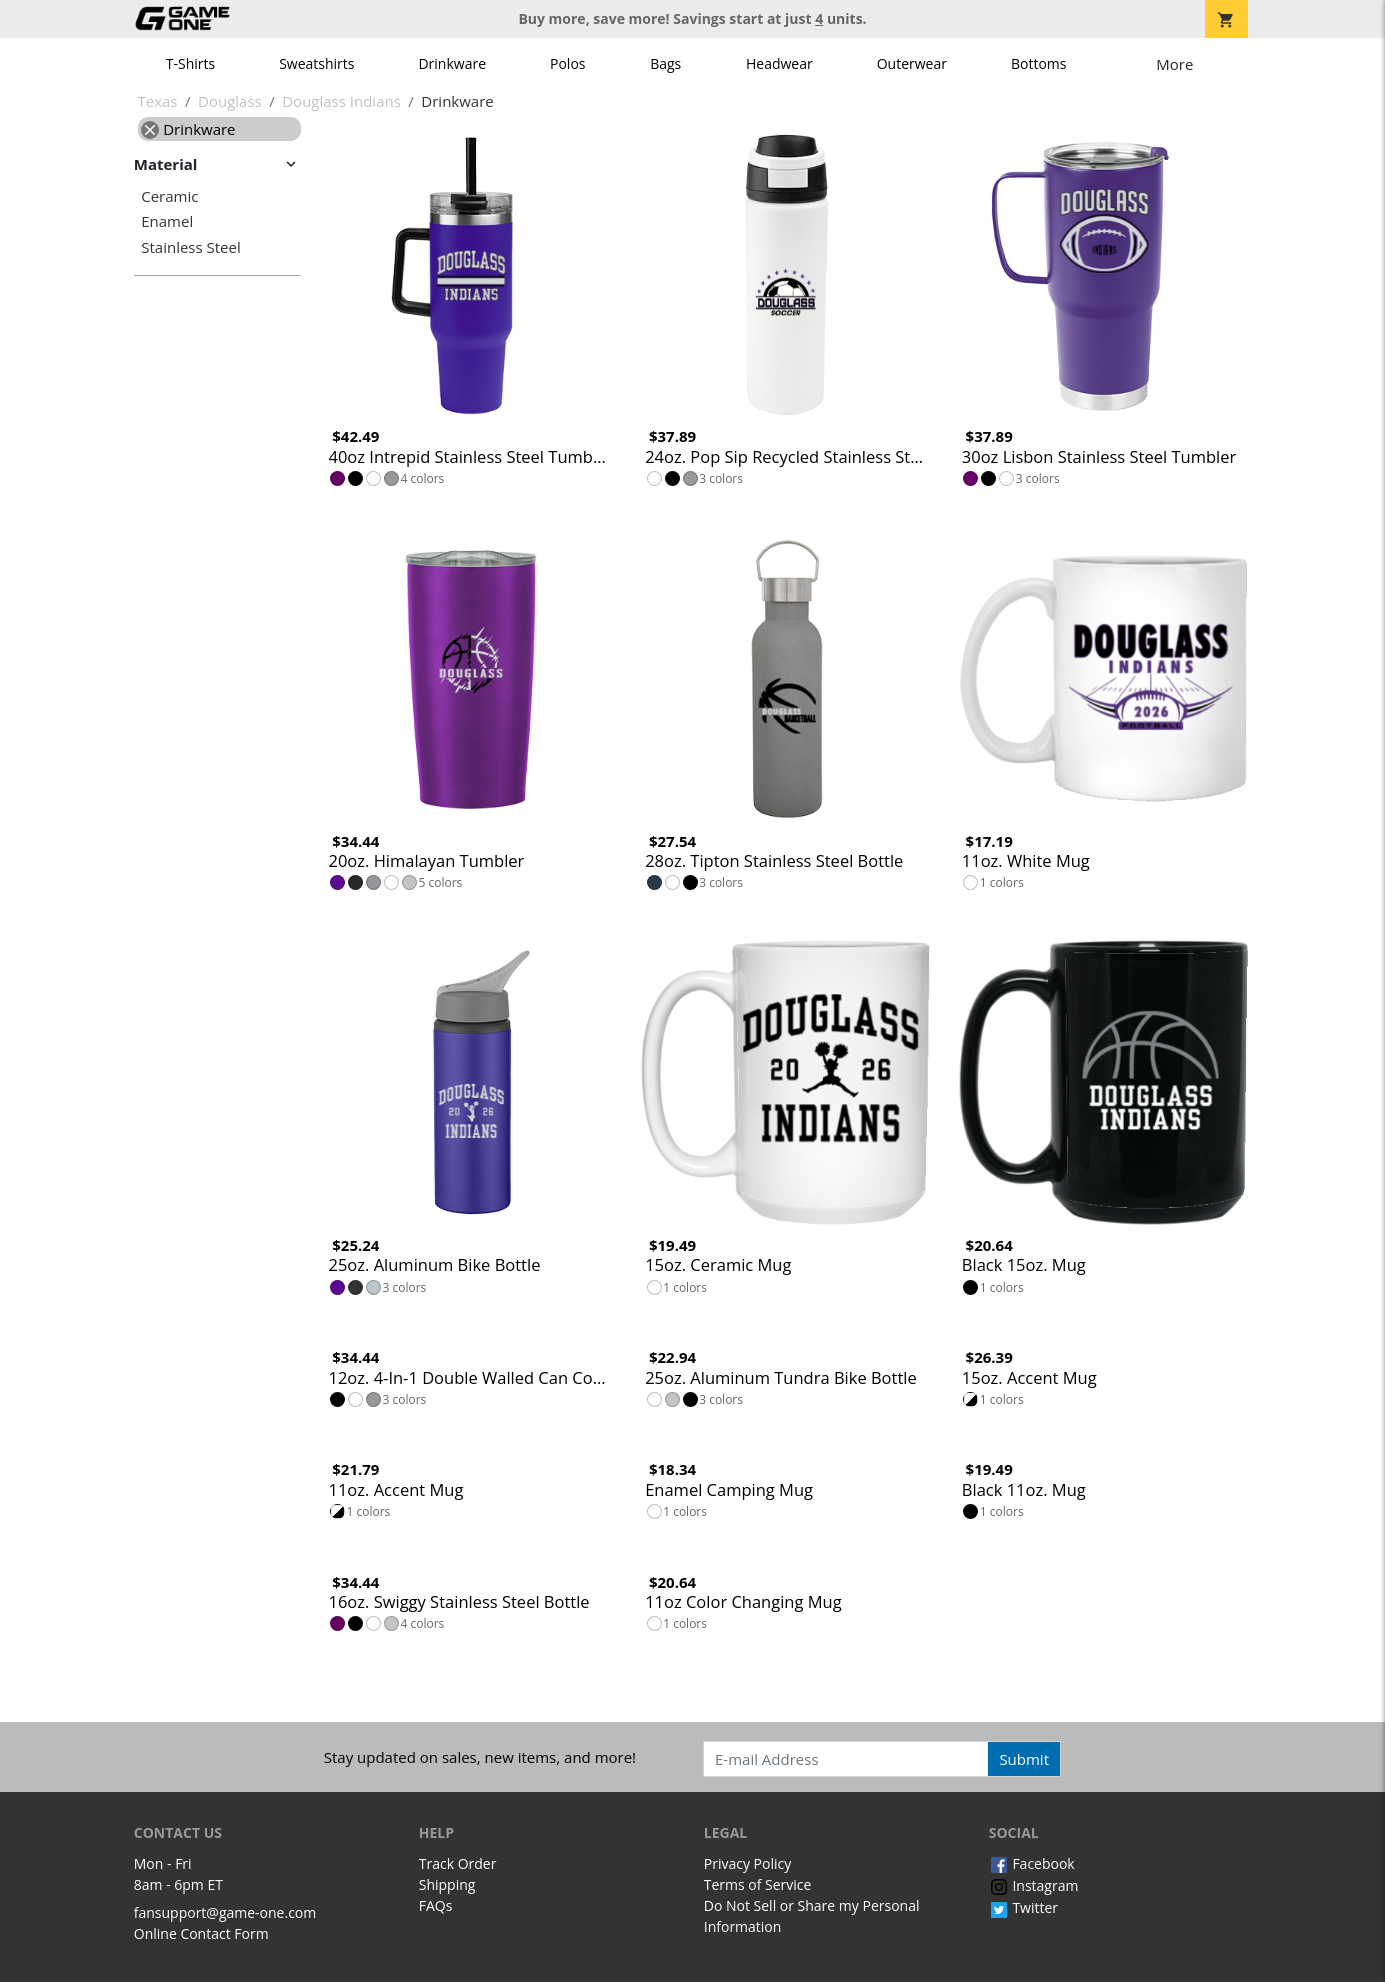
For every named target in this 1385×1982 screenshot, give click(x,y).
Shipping (447, 1884)
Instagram (1034, 1885)
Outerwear (912, 63)
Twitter (1023, 1907)
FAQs (436, 1905)
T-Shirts (190, 63)
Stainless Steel (191, 247)
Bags (665, 63)
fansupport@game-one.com (225, 1912)
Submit (1024, 1759)
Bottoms (1039, 63)
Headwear (779, 63)
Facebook (1032, 1863)
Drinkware (452, 63)
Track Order (458, 1863)
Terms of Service (758, 1884)
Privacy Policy (747, 1863)
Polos (567, 63)
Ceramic (169, 196)
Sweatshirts (316, 63)
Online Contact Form (201, 1933)
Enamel (167, 221)
